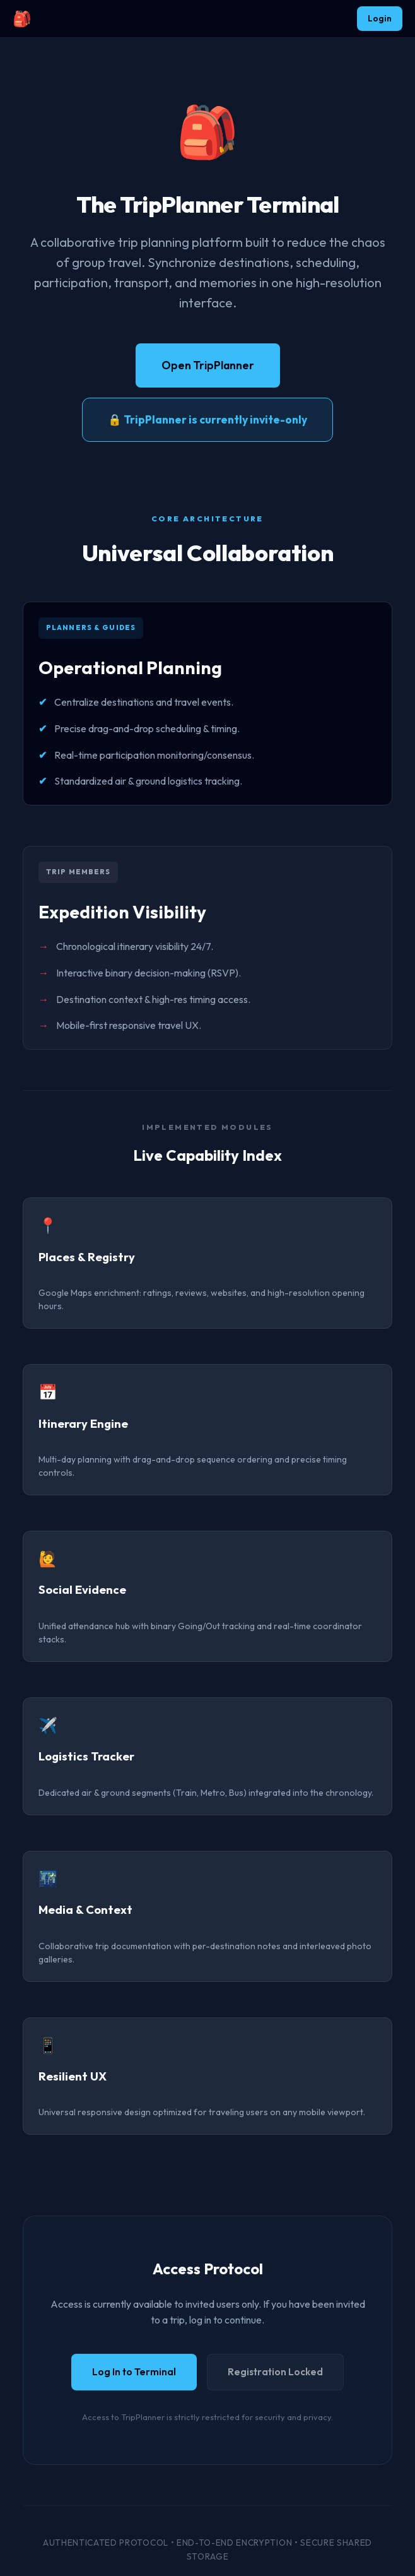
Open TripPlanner (207, 365)
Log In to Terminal (134, 2372)
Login (380, 18)
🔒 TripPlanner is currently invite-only (207, 419)
